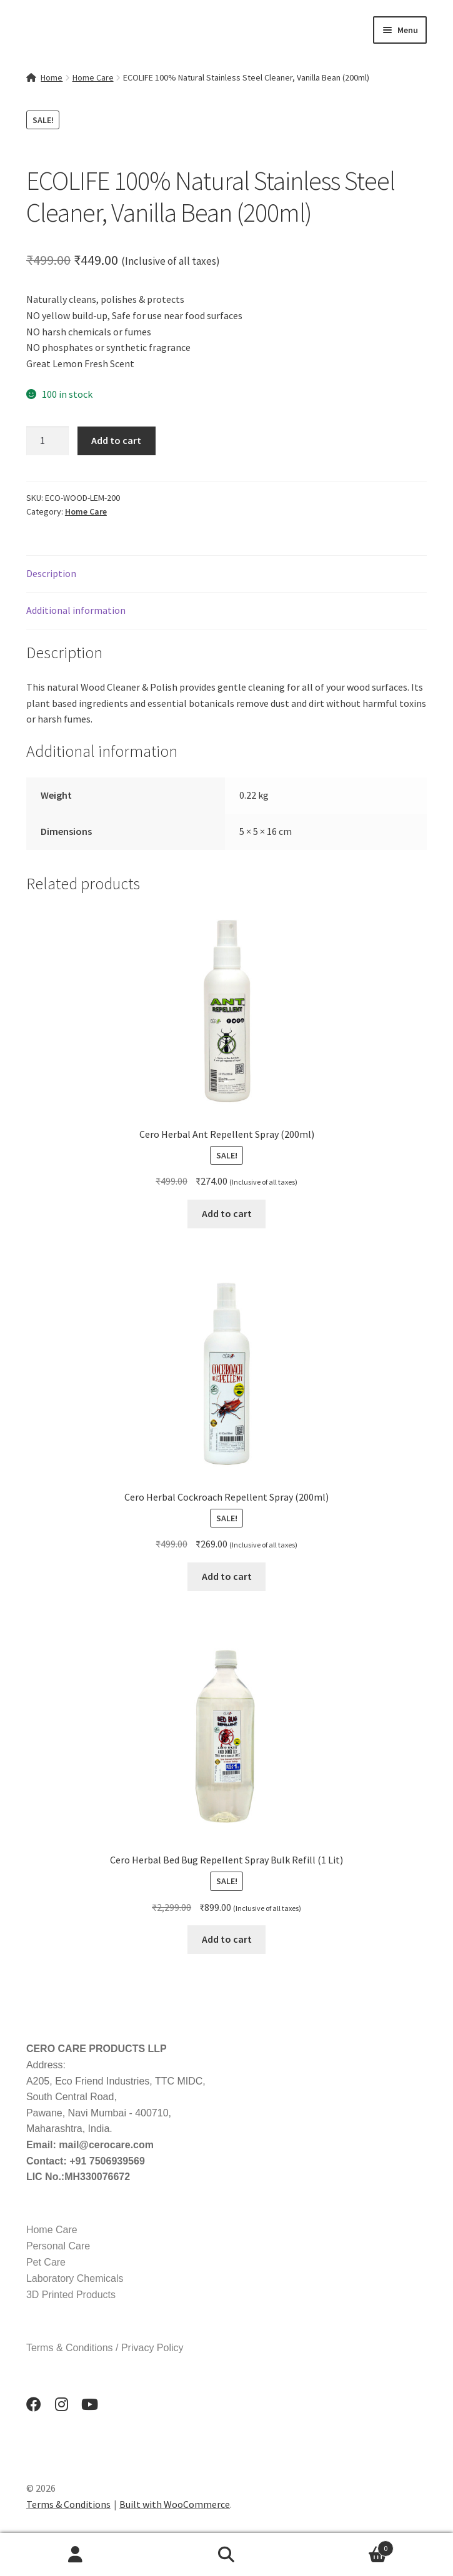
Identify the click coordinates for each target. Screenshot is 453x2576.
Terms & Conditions (68, 2504)
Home (51, 77)
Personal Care (58, 2246)
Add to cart (116, 440)
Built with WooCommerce (174, 2504)
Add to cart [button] (227, 1213)
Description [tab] (51, 573)
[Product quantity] (47, 441)
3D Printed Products (71, 2294)
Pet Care (46, 2262)
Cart (348, 2546)
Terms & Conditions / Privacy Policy (105, 2347)
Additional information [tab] (76, 610)
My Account (75, 2555)
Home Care (93, 77)
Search (226, 2555)
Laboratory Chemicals (75, 2278)
